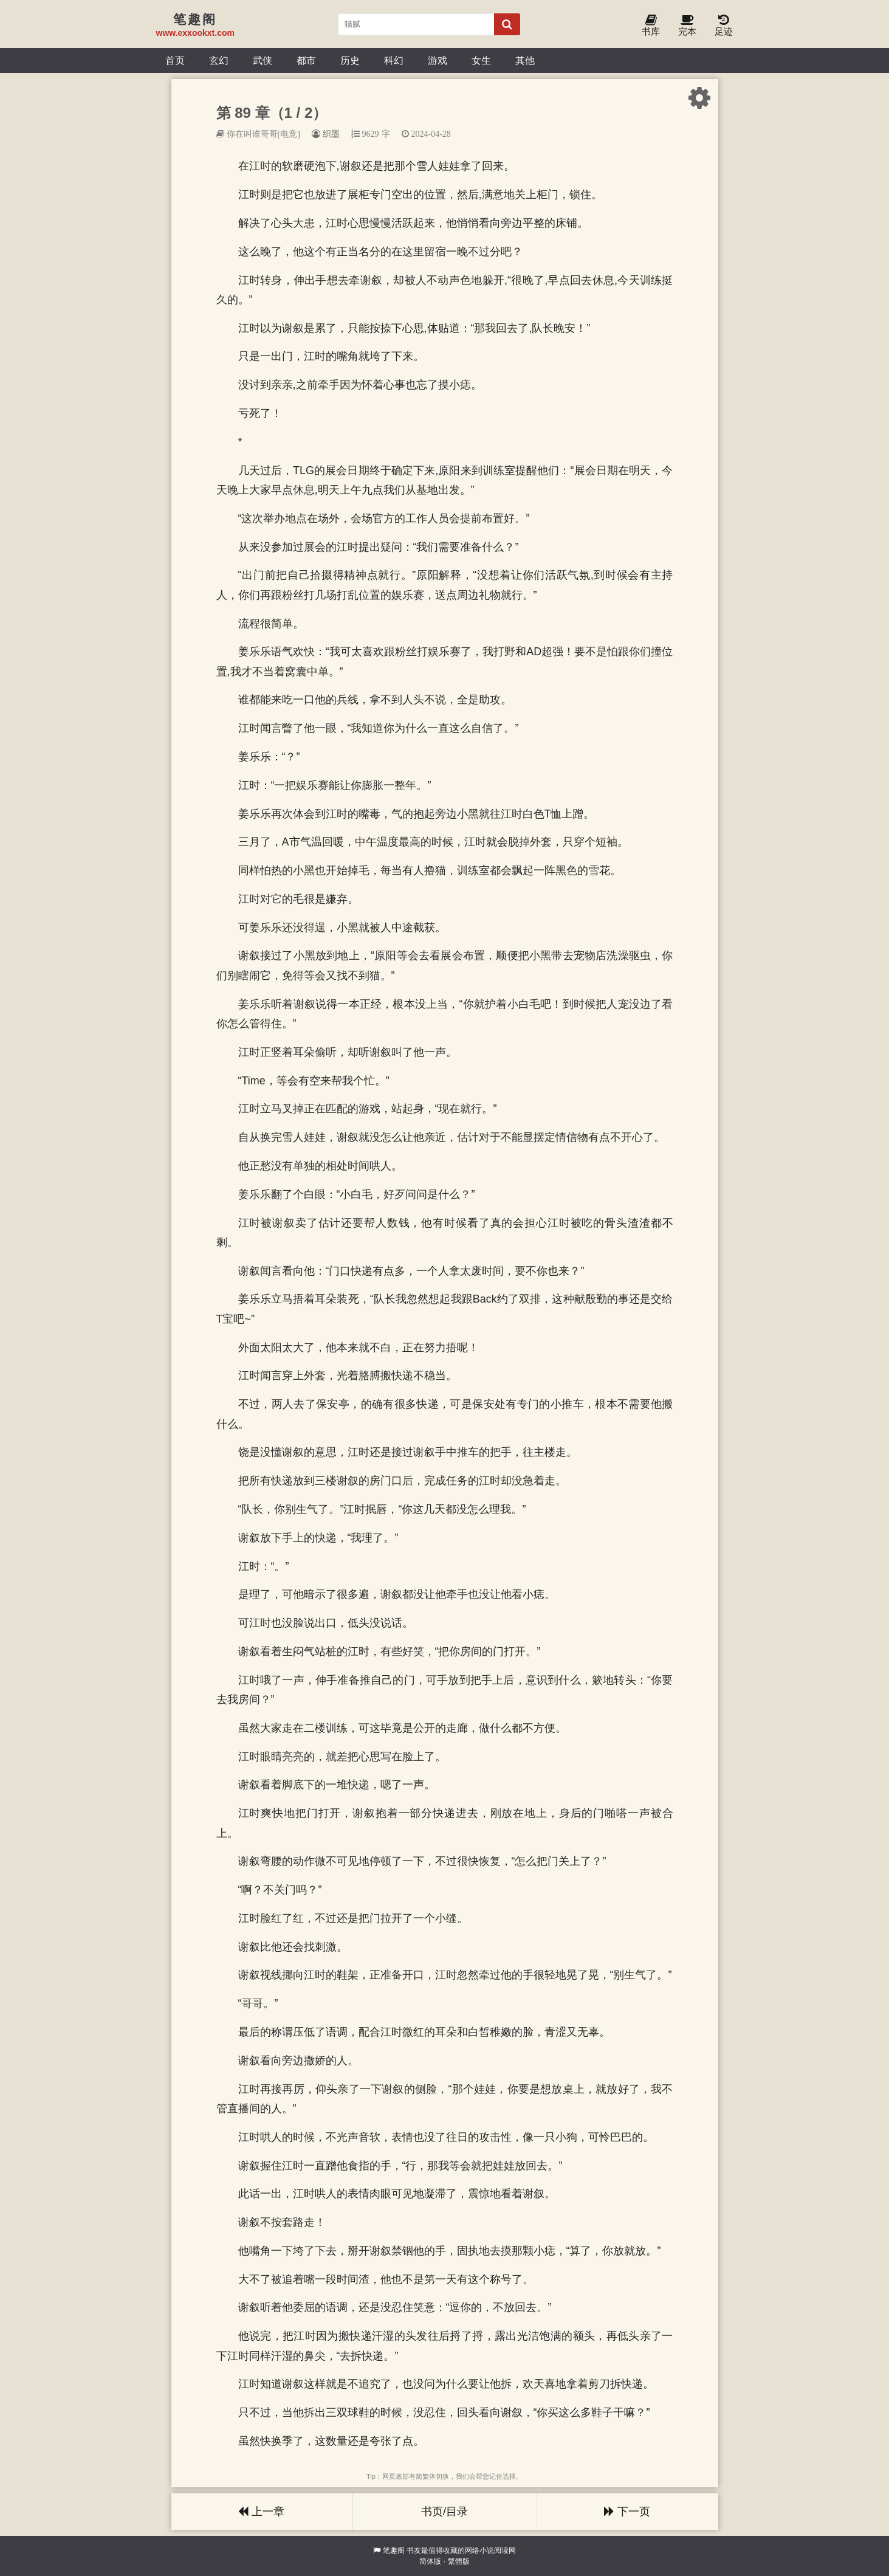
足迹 (724, 25)
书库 (651, 25)
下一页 (627, 2511)
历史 (350, 60)
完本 (687, 25)
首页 (175, 60)
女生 (481, 60)
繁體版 (459, 2561)
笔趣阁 (394, 2550)
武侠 (262, 60)
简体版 (430, 2561)
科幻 (393, 60)
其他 (525, 60)
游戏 (437, 60)
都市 (306, 60)
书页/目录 (444, 2511)
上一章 (261, 2511)
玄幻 (218, 60)
